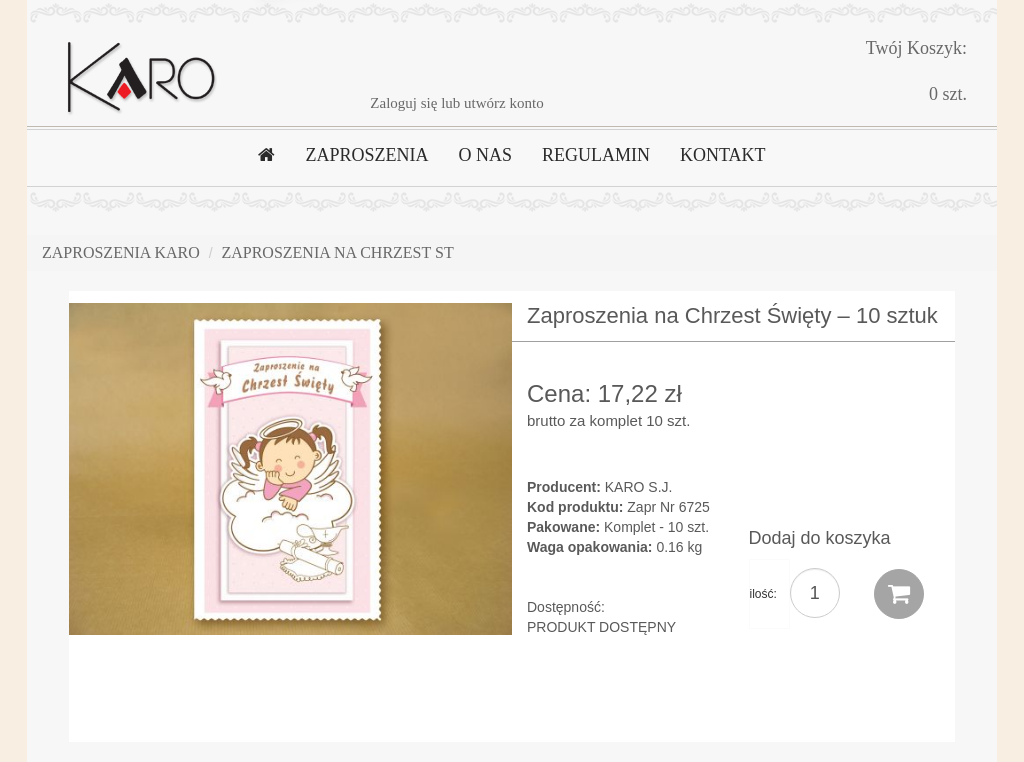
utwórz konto (504, 103)
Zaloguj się (403, 103)
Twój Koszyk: (916, 48)
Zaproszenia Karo (121, 252)
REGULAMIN (596, 155)
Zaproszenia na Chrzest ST (337, 252)
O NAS (485, 155)
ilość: (763, 594)
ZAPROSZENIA (366, 155)
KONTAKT (723, 155)
